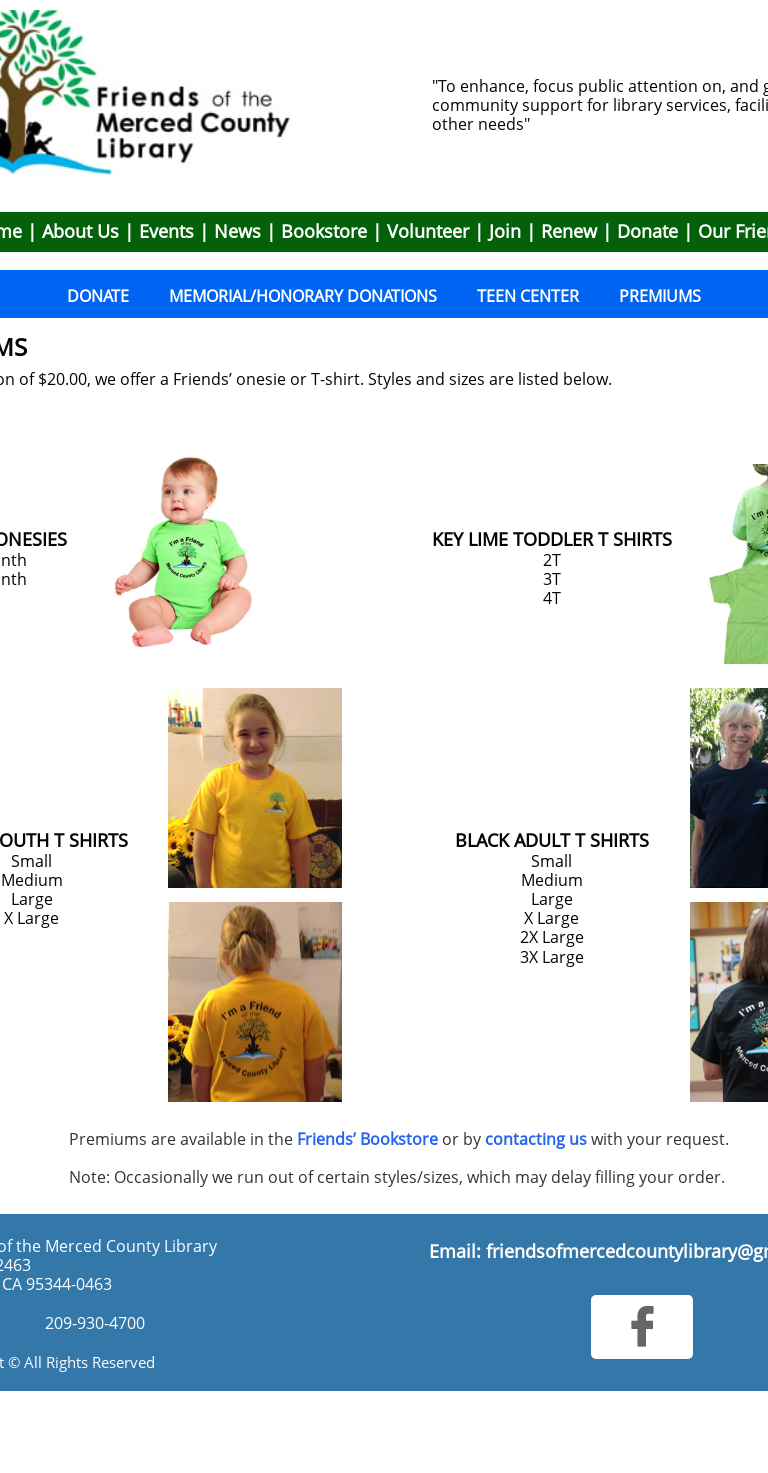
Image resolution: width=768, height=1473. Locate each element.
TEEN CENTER (528, 296)
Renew (569, 231)
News (237, 231)
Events (166, 231)
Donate (647, 231)
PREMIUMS (660, 296)
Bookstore (324, 231)
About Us (80, 231)
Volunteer (428, 231)
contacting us (536, 1139)
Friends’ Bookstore (367, 1139)
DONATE (98, 296)
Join (505, 231)
